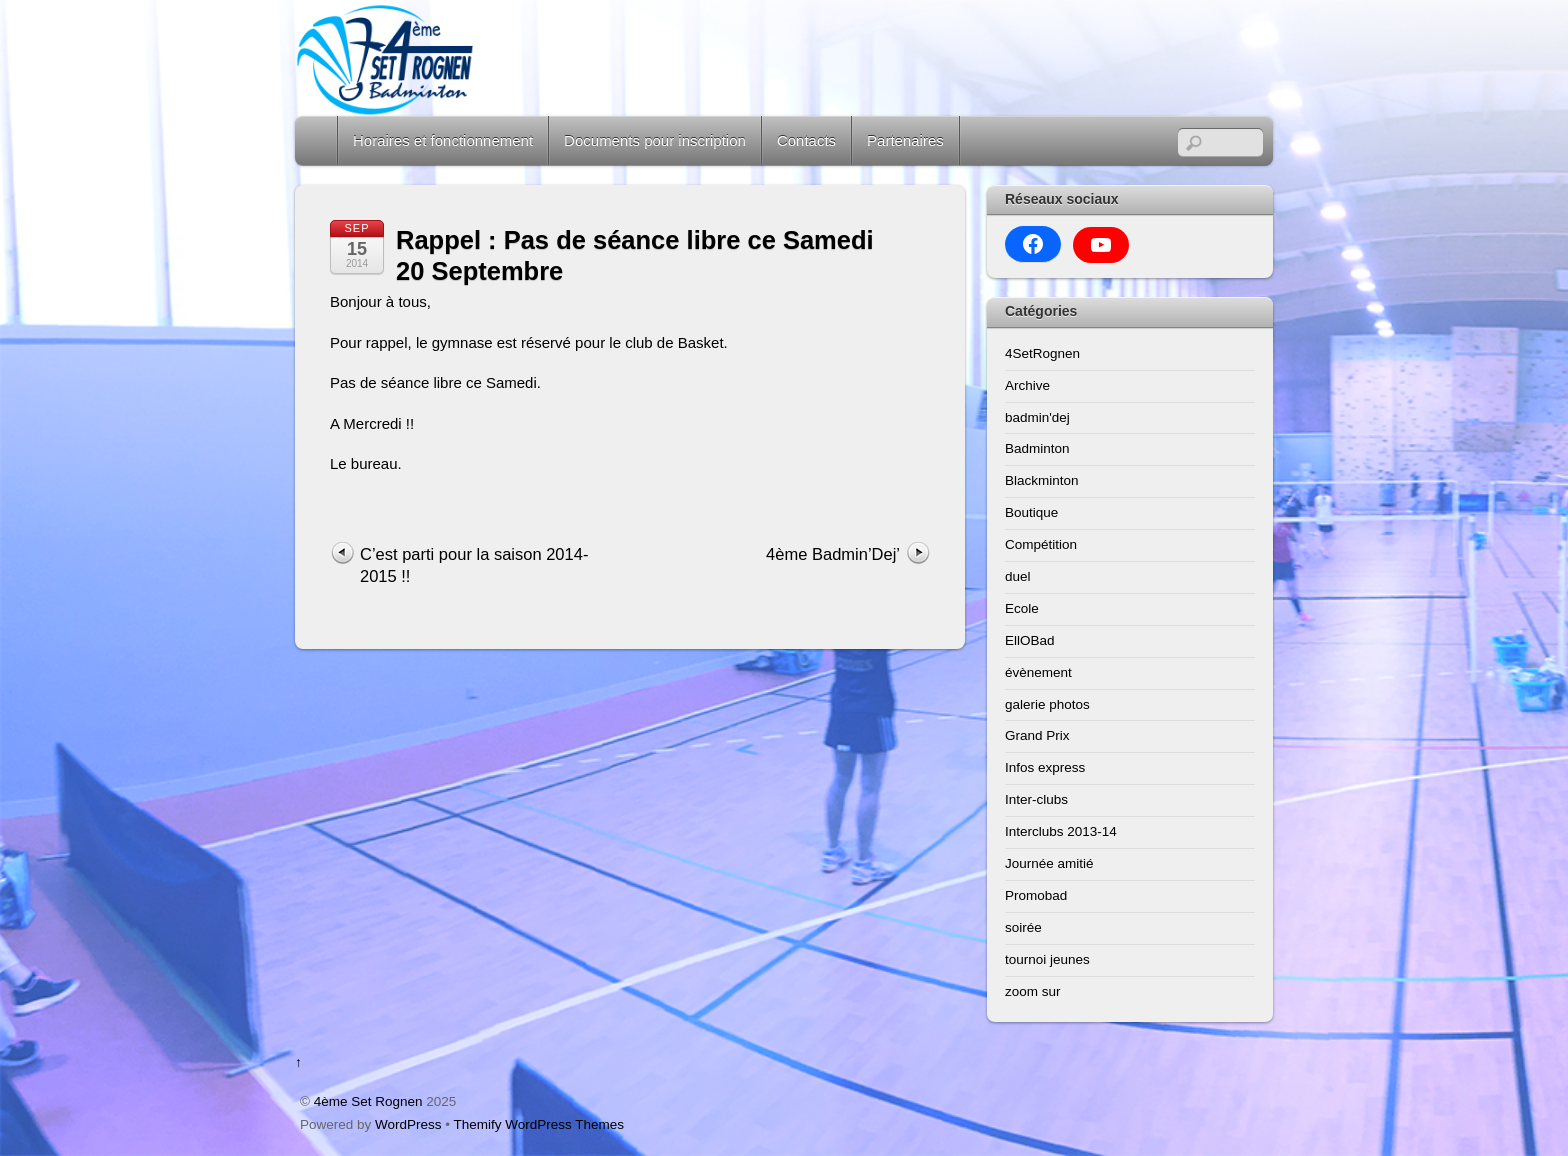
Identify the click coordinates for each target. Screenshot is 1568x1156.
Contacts (806, 140)
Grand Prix (1037, 735)
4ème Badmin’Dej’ (833, 554)
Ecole (1022, 608)
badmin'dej (1037, 417)
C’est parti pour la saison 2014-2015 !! (474, 565)
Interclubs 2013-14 (1061, 831)
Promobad (1036, 895)
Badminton (1037, 448)
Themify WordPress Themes (539, 1124)
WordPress (408, 1124)
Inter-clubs (1036, 799)
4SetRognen (1042, 353)
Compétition (1041, 544)
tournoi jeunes (1047, 959)
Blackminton (1042, 480)
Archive (1027, 385)
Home (318, 140)
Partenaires (905, 140)
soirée (1023, 927)
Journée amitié (1049, 863)
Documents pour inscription (655, 140)
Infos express (1045, 767)
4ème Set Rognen (368, 1101)
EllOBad (1030, 640)
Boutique (1031, 512)
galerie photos (1047, 704)
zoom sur (1033, 991)
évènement (1038, 672)
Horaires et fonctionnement (443, 140)
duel (1018, 576)
